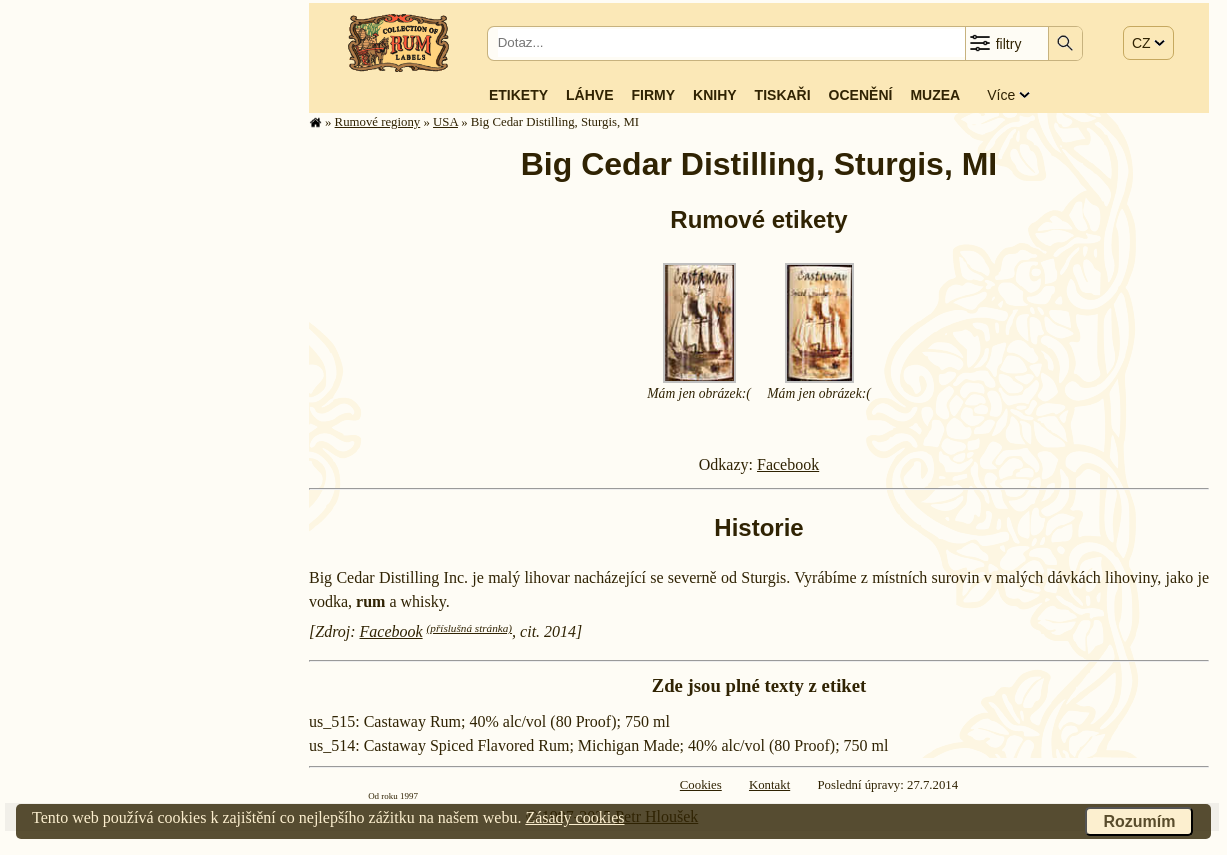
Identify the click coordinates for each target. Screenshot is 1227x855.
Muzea (935, 95)
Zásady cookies (574, 817)
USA (445, 122)
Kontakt (769, 785)
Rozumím (1139, 821)
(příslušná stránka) (469, 628)
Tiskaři (783, 95)
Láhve (589, 95)
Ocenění (861, 95)
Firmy (653, 95)
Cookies (701, 785)
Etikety (518, 95)
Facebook (788, 464)
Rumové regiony (378, 122)
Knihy (715, 95)
